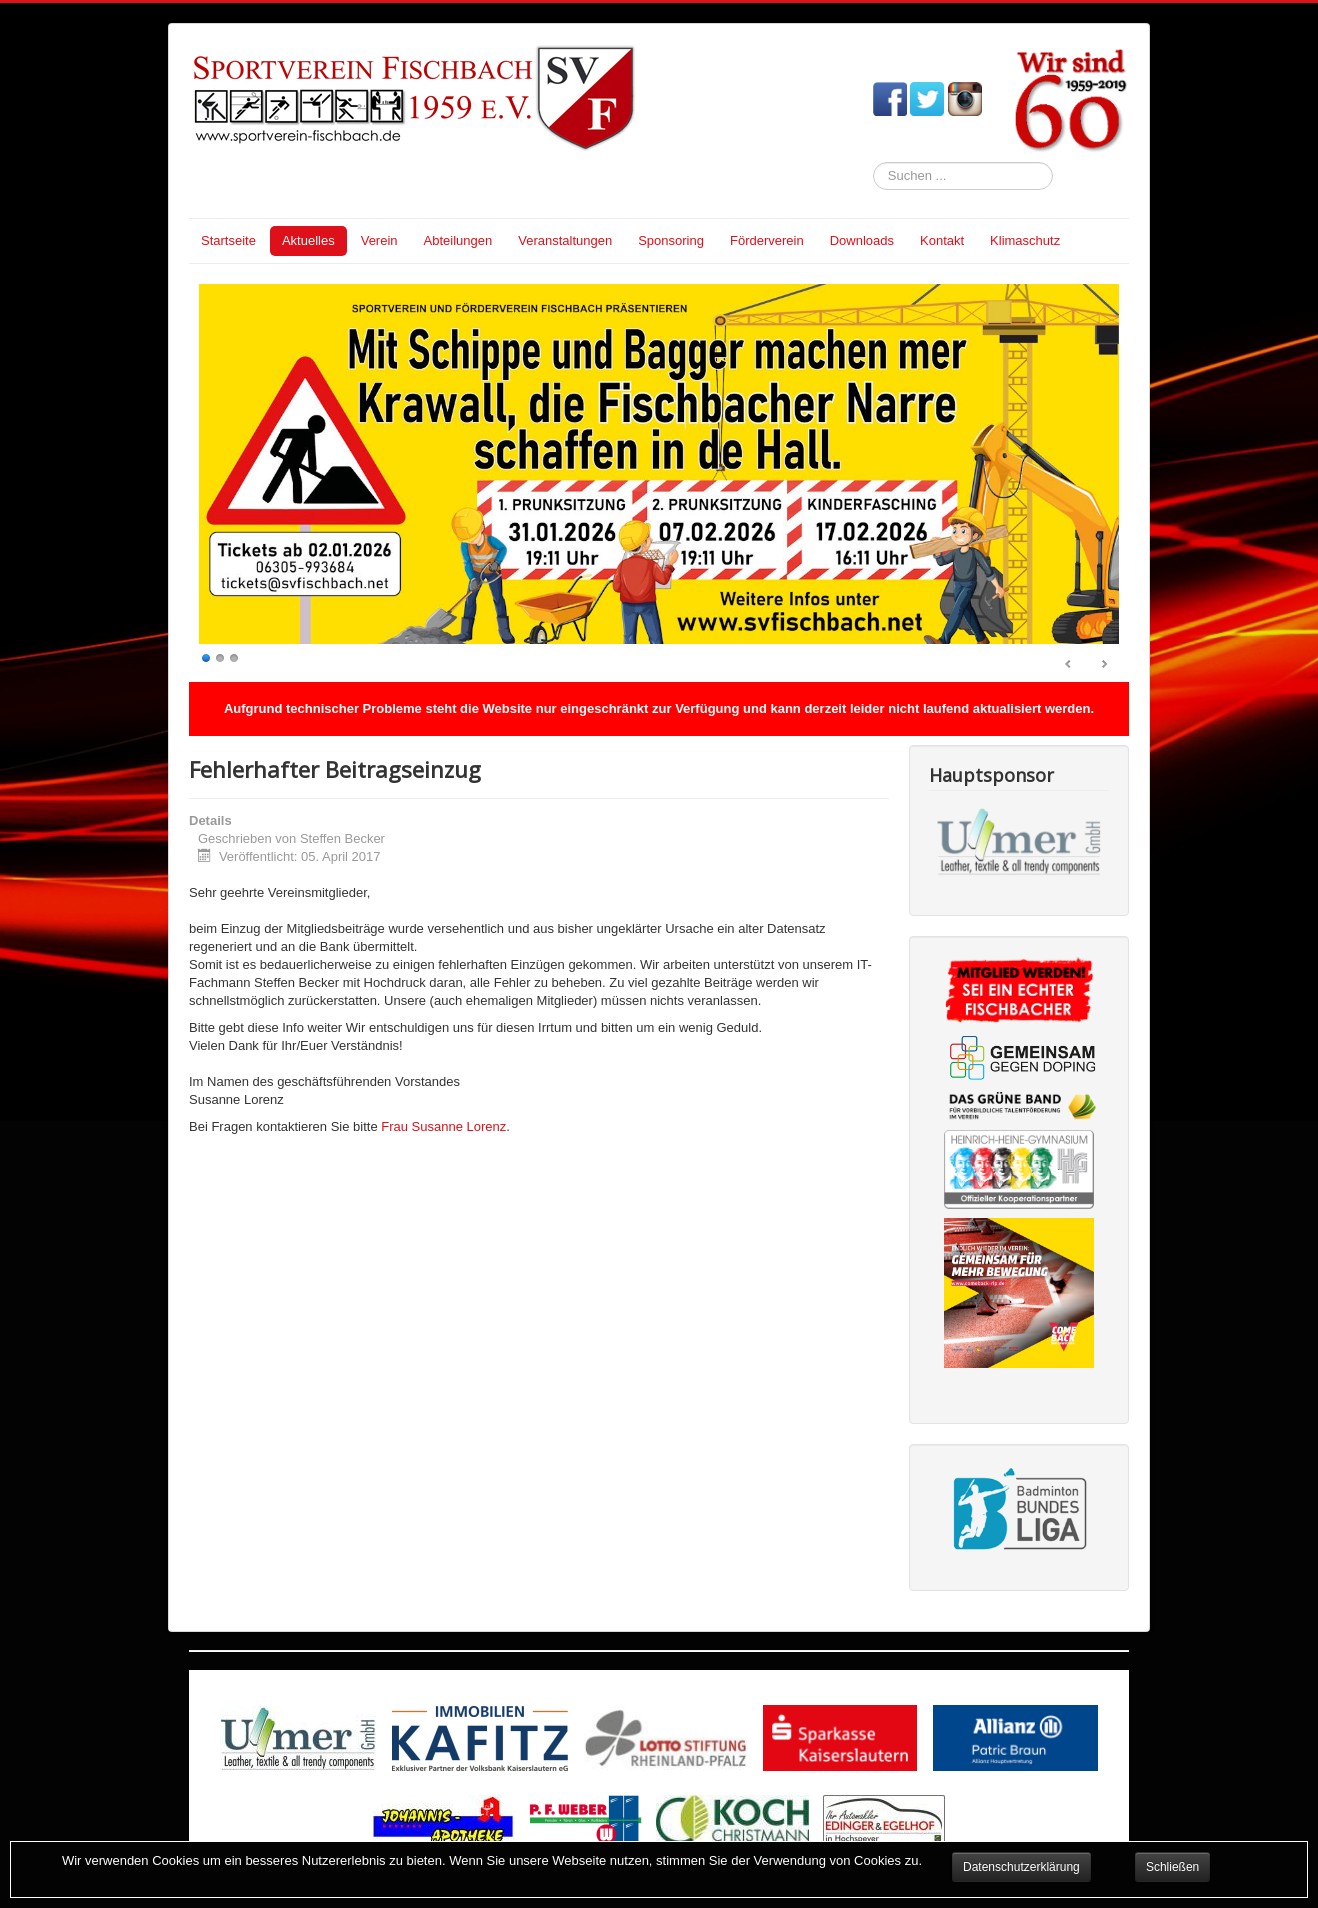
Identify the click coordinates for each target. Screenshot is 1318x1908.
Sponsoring (671, 240)
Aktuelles (308, 240)
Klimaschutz (1025, 240)
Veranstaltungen (565, 240)
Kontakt (942, 240)
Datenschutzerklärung (1021, 1867)
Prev (1069, 665)
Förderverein (767, 240)
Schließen (1172, 1867)
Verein (379, 240)
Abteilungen (458, 240)
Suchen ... (873, 162)
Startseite (228, 240)
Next (1104, 665)
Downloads (862, 240)
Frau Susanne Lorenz (443, 1126)
